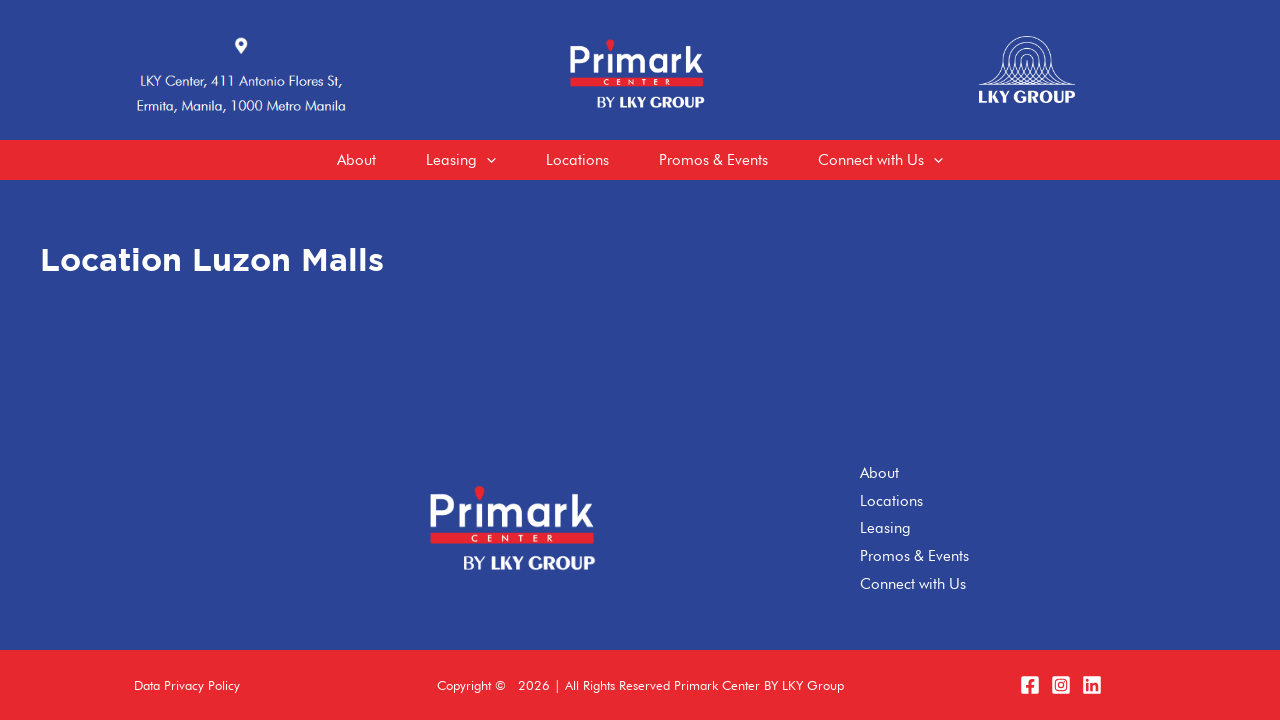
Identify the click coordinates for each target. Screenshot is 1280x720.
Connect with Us (913, 584)
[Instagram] (1061, 685)
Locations (891, 501)
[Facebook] (1030, 685)
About (879, 473)
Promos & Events (914, 556)
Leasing (885, 528)
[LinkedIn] (1092, 685)
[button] (187, 685)
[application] (486, 160)
